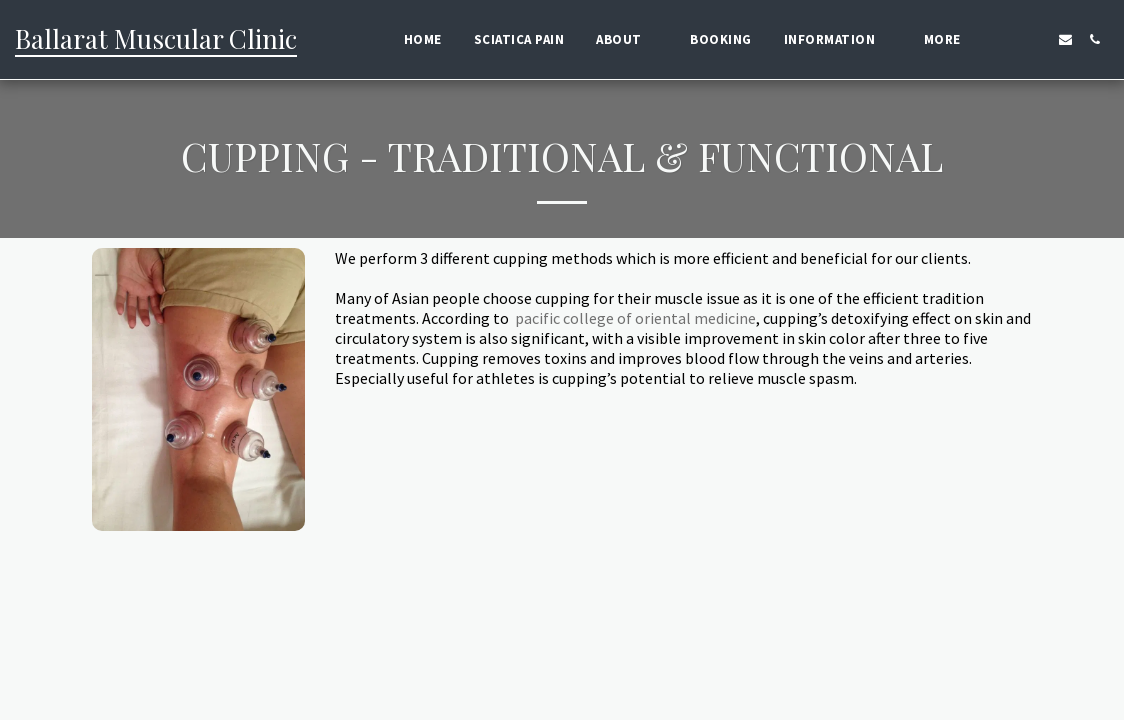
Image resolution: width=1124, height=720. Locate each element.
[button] (627, 40)
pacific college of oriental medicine (635, 318)
